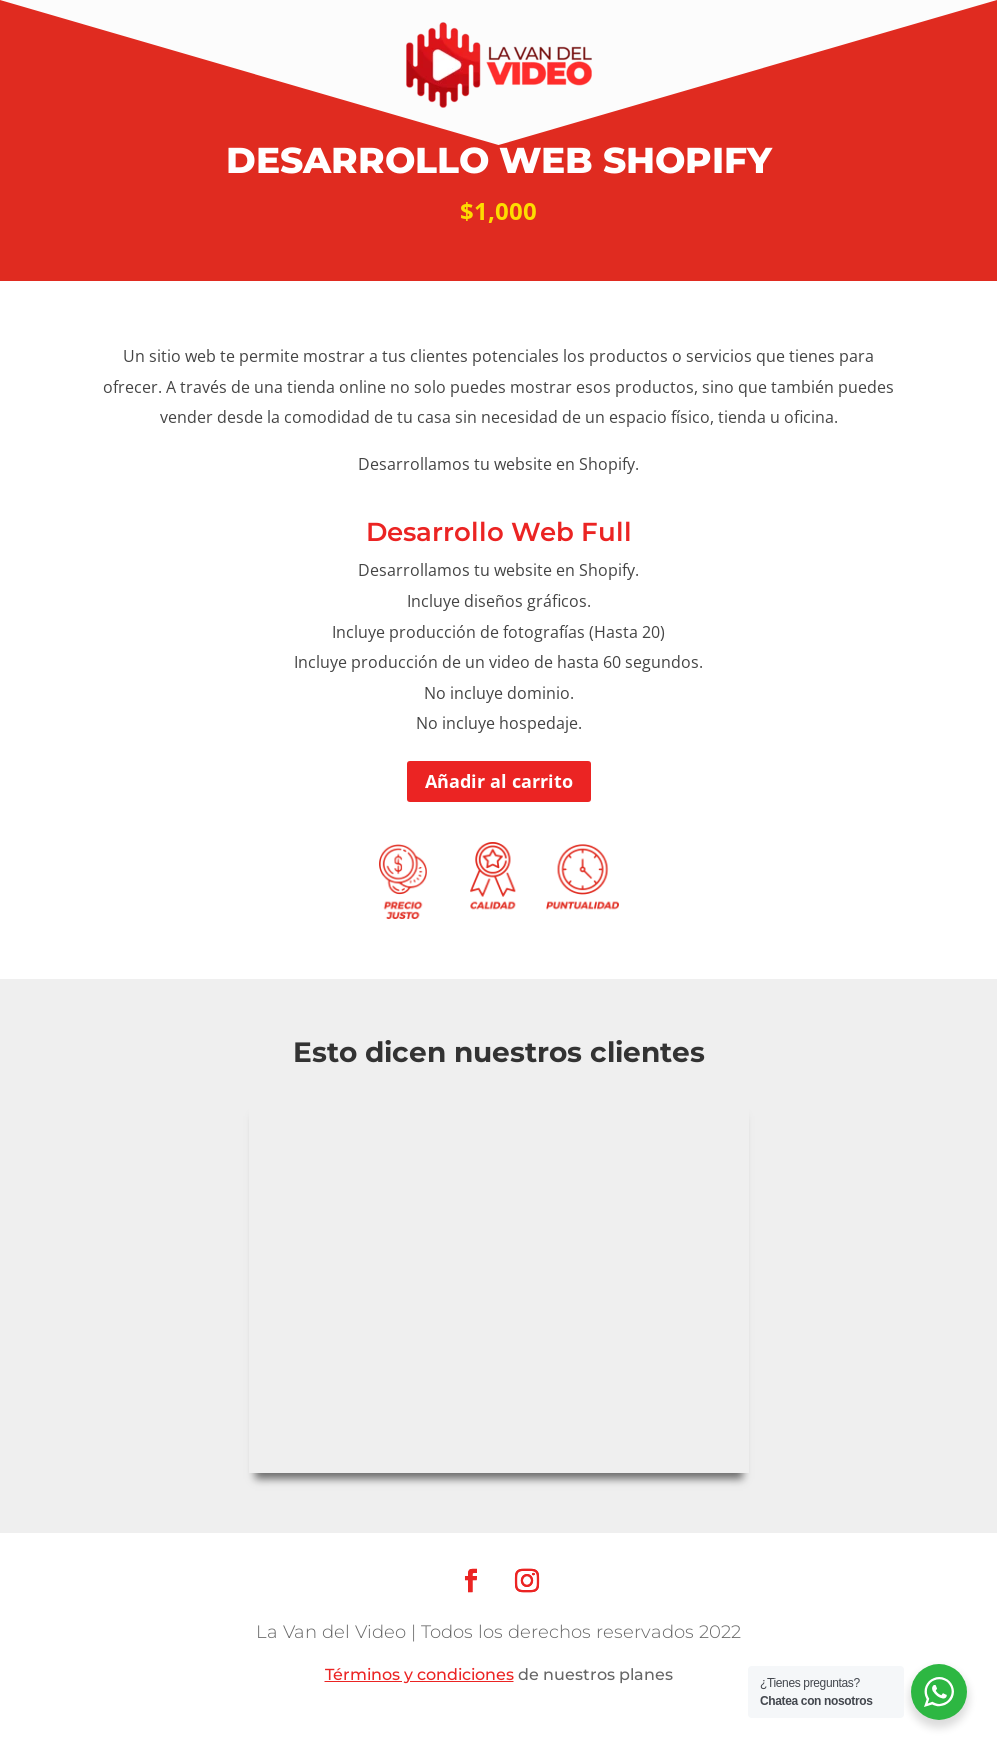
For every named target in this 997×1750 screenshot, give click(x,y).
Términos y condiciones (419, 1674)
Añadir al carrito (499, 781)
